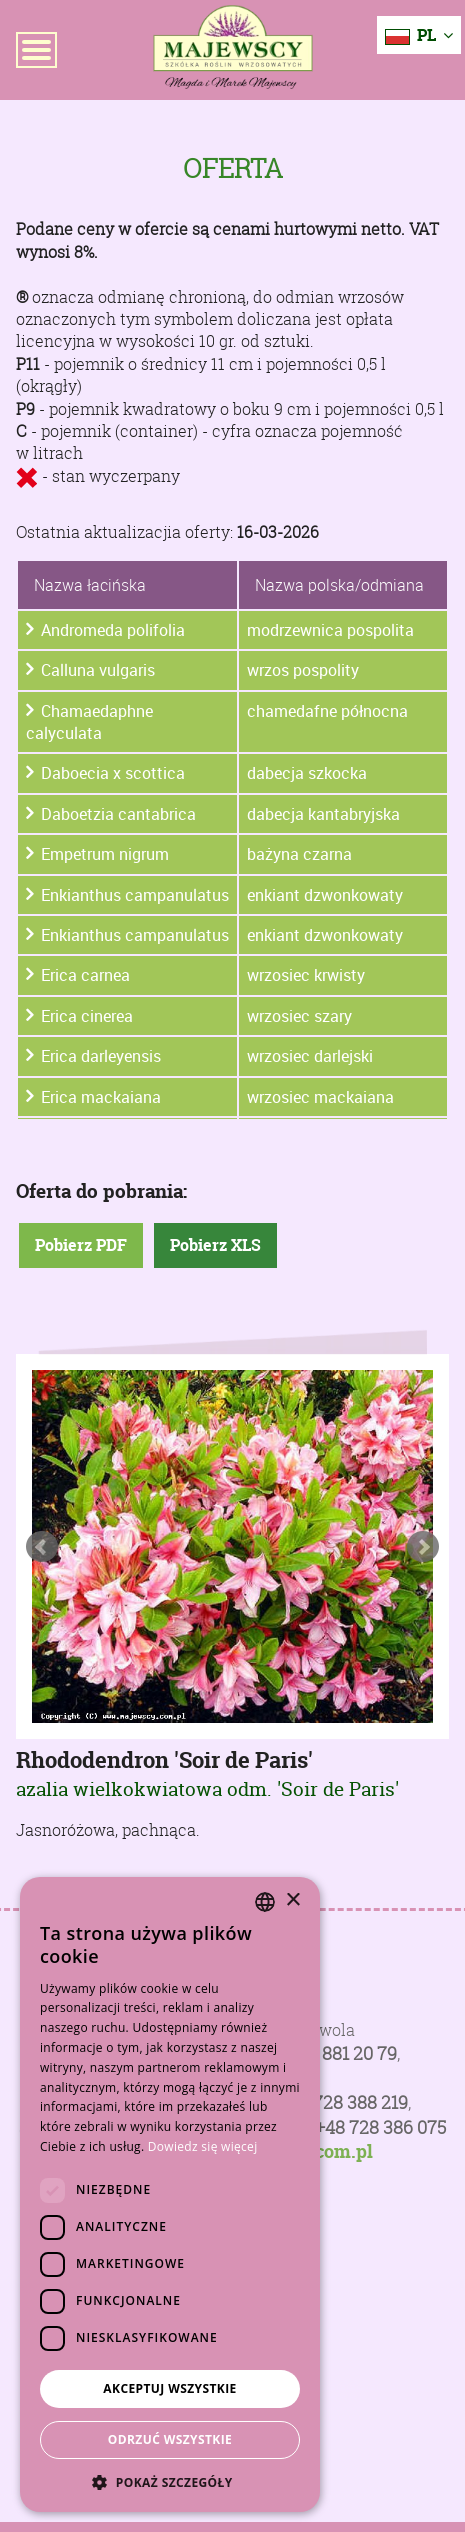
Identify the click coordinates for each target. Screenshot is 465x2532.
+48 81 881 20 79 (332, 2053)
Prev (42, 1547)
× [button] (292, 1900)
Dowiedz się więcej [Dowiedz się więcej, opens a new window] (203, 2146)
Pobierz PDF (81, 1246)
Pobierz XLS (215, 1246)
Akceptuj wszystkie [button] (169, 2388)
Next (423, 1547)
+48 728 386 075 (380, 2127)
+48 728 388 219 (343, 2102)
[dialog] (170, 2194)
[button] (170, 2482)
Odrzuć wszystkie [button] (170, 2439)
